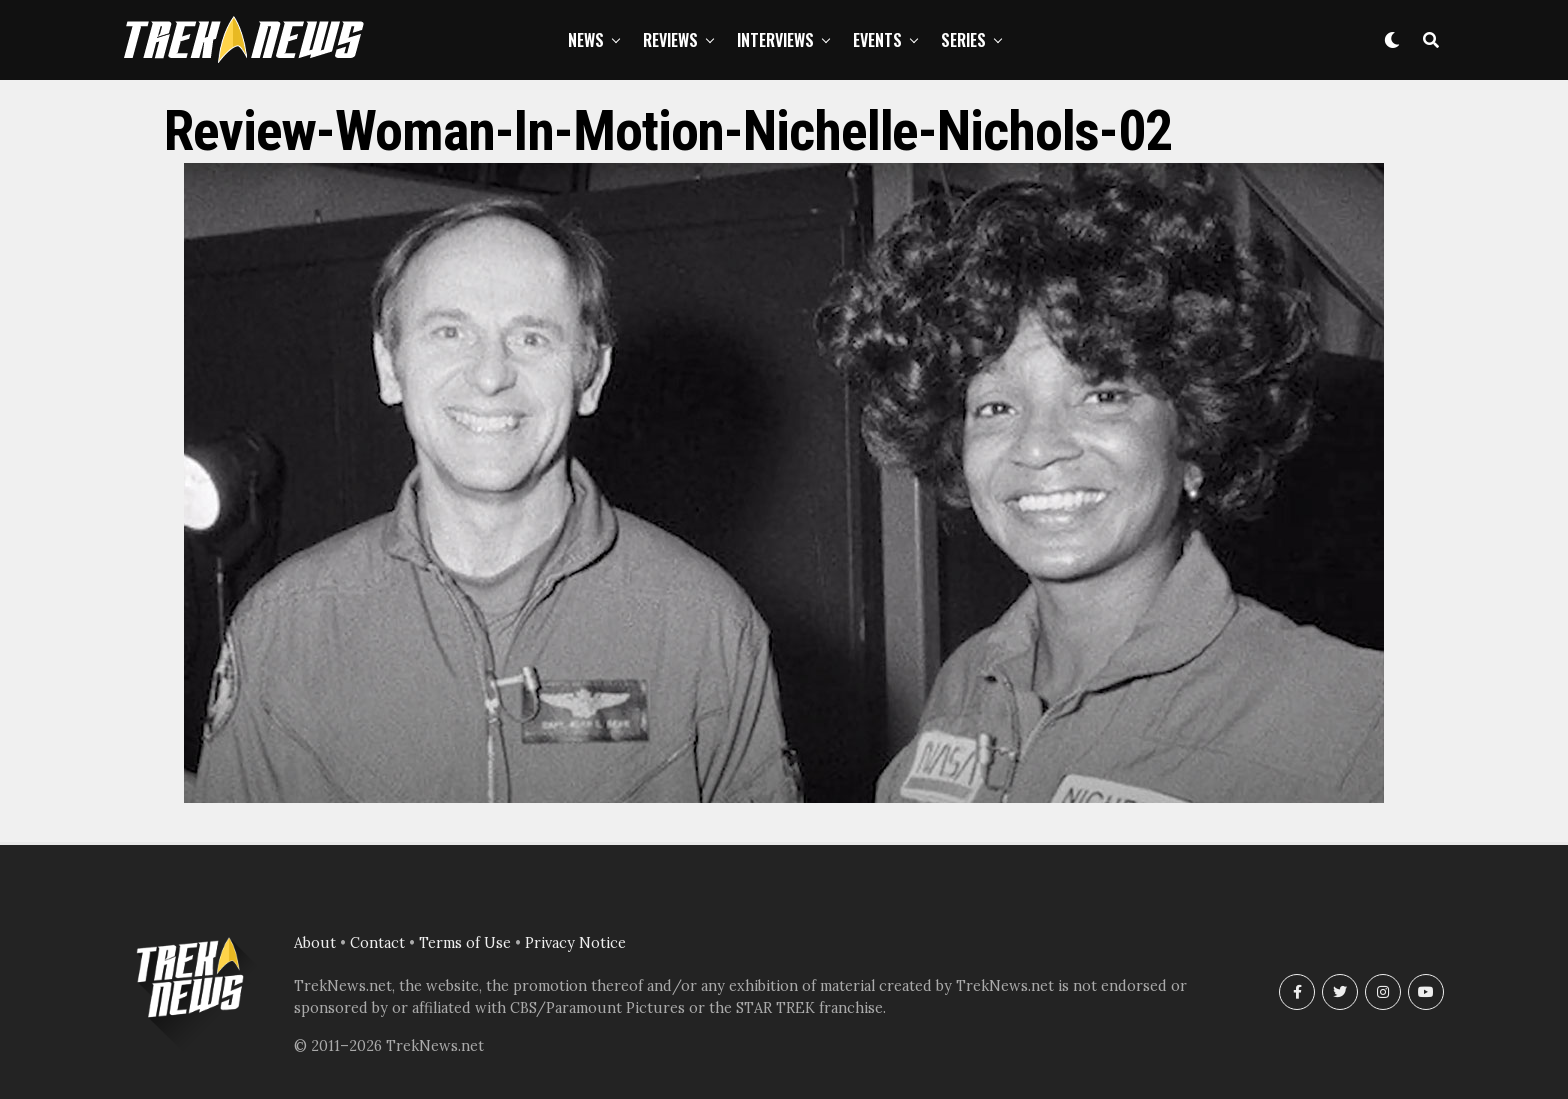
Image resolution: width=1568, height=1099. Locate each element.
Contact (377, 943)
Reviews (670, 40)
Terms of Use (465, 943)
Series (963, 40)
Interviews (775, 40)
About (315, 943)
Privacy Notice (575, 943)
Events (877, 40)
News (586, 40)
